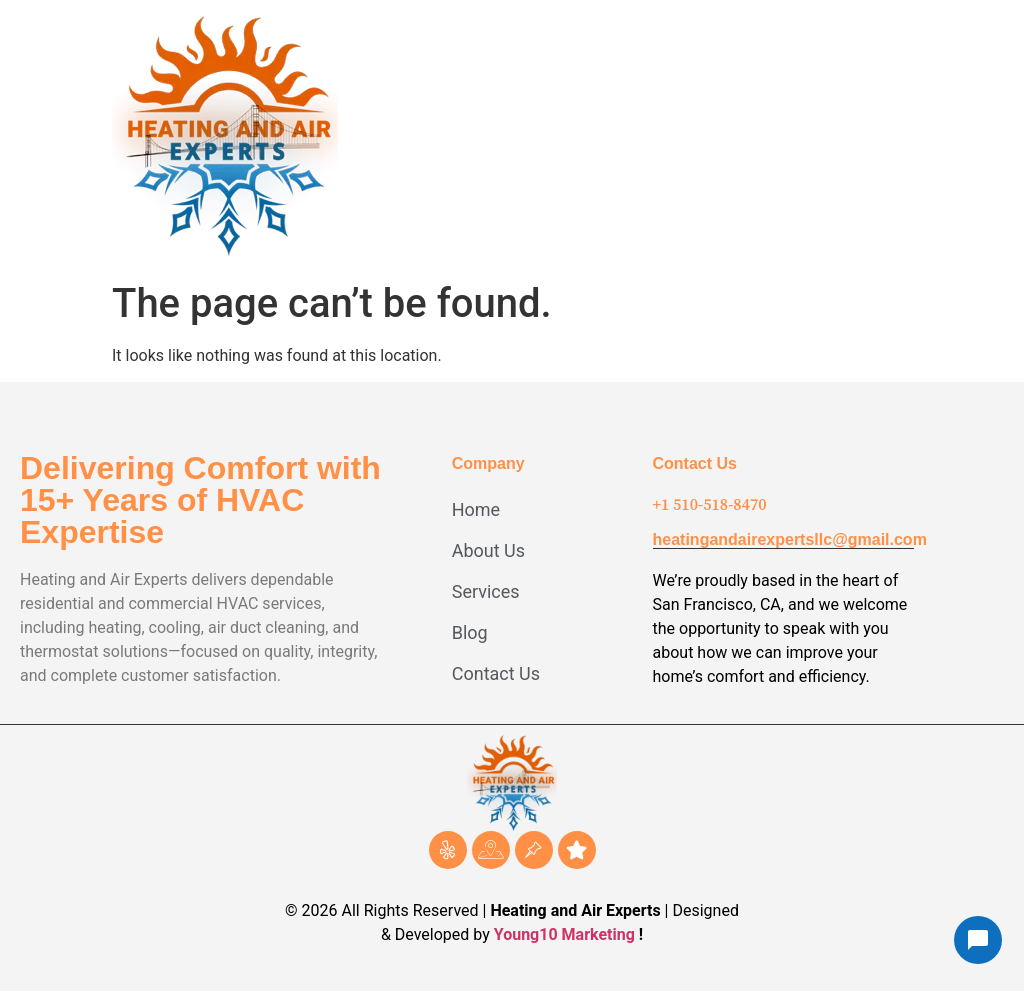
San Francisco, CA (717, 604)
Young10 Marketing (564, 934)
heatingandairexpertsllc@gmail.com (790, 539)
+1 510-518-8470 (710, 504)
